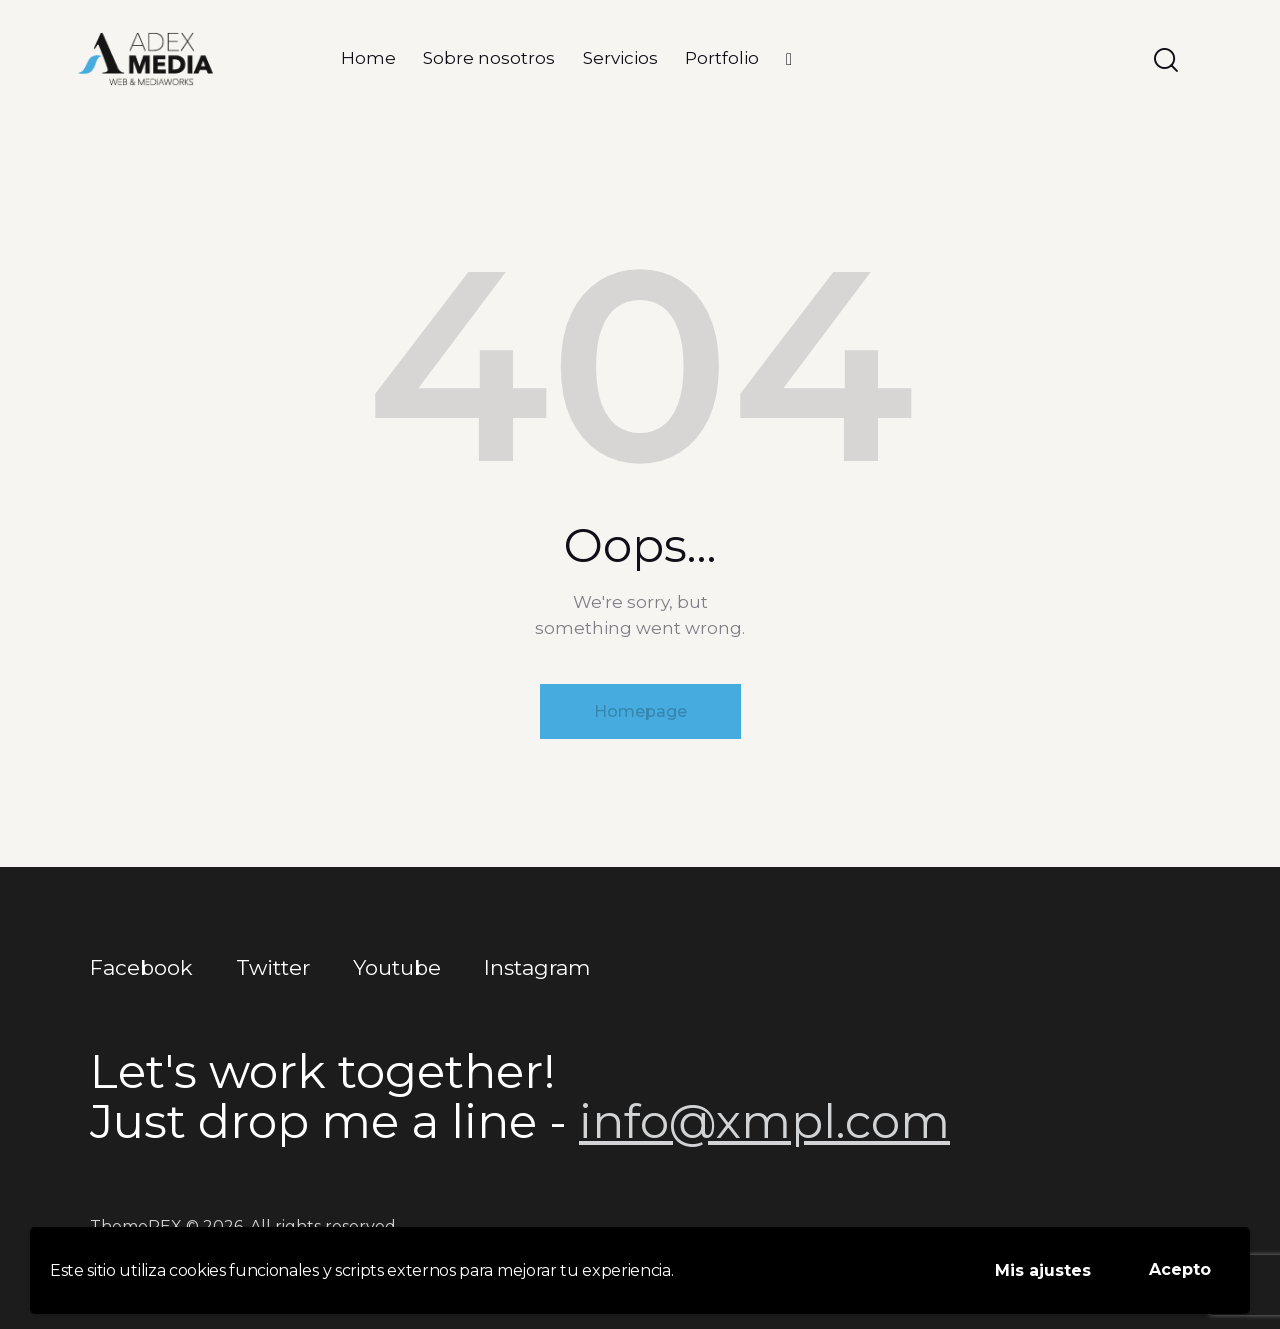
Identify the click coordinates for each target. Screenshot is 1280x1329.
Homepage (640, 711)
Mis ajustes (1043, 1270)
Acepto (1180, 1269)
